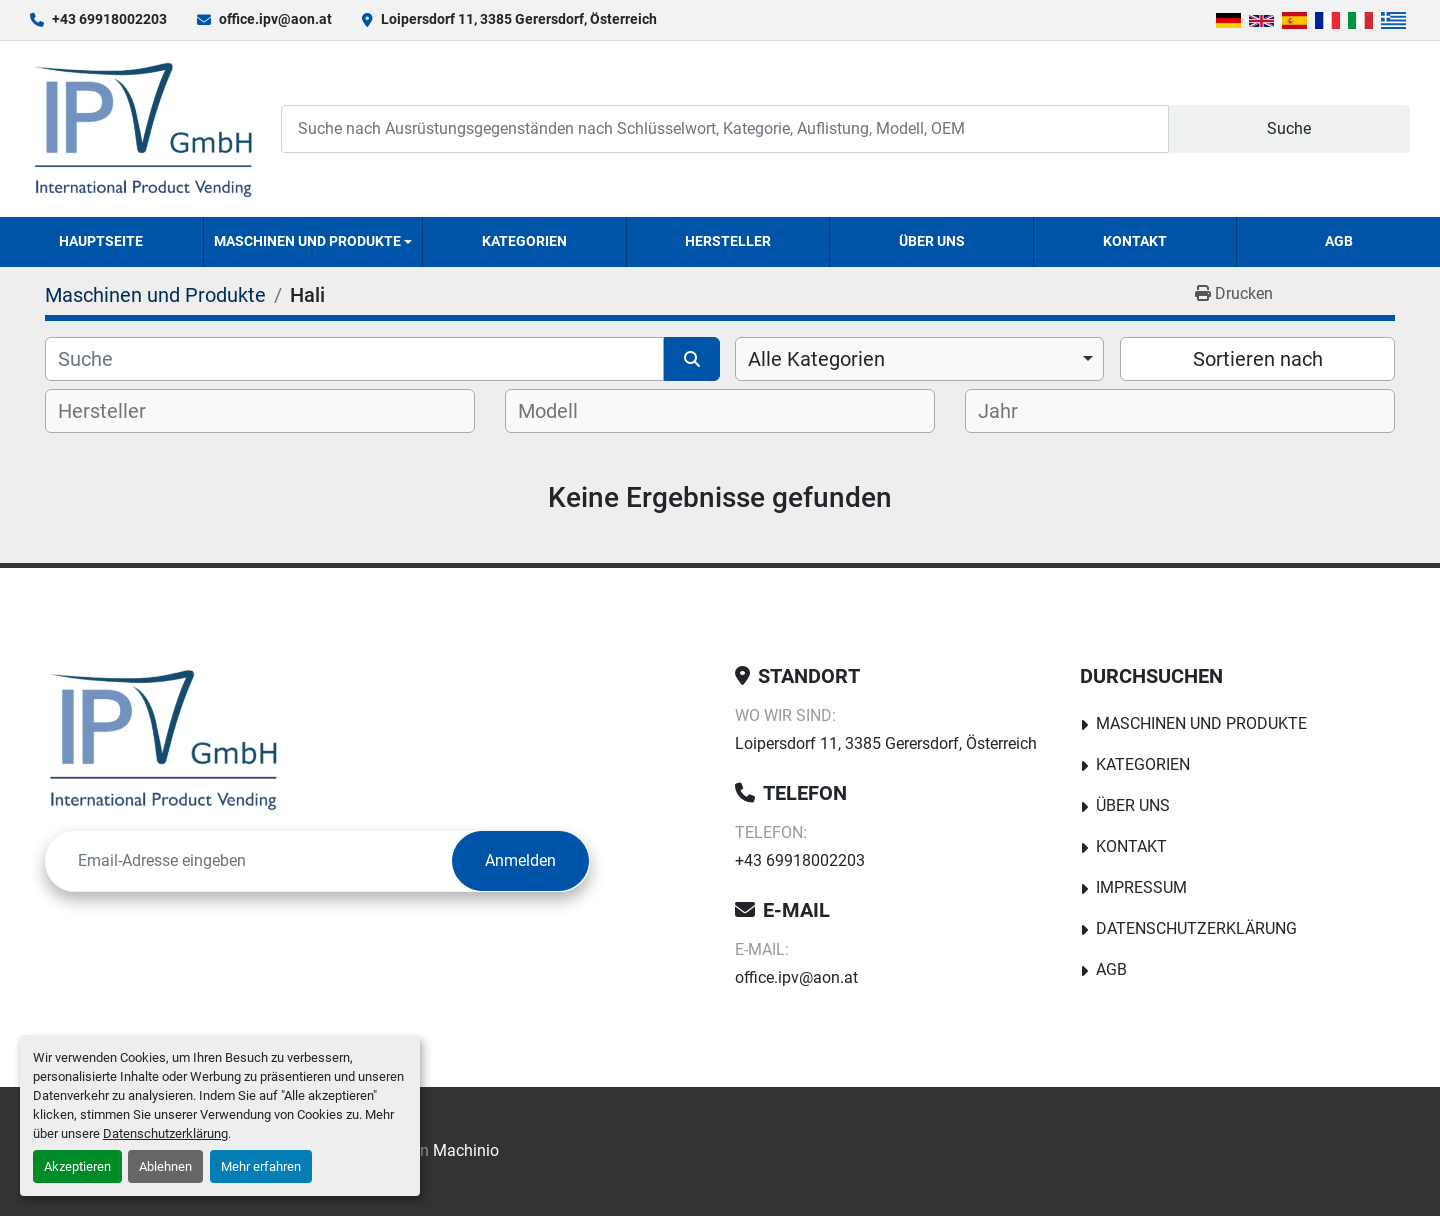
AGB (1339, 241)
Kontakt (1135, 241)
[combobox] (919, 359)
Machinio (466, 1150)
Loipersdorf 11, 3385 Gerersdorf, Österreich (519, 19)
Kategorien (524, 241)
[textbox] (118, 411)
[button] (313, 242)
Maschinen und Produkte (307, 241)
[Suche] (354, 359)
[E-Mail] (249, 861)
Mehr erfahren (261, 1166)
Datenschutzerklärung (165, 1133)
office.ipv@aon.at (275, 19)
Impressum (1141, 887)
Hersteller (728, 241)
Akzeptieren (77, 1166)
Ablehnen (165, 1166)
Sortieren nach (1258, 359)
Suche (1289, 128)
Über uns (932, 241)
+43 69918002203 (109, 19)
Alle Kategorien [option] (816, 359)
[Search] (725, 128)
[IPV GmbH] (163, 739)
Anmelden (520, 860)
